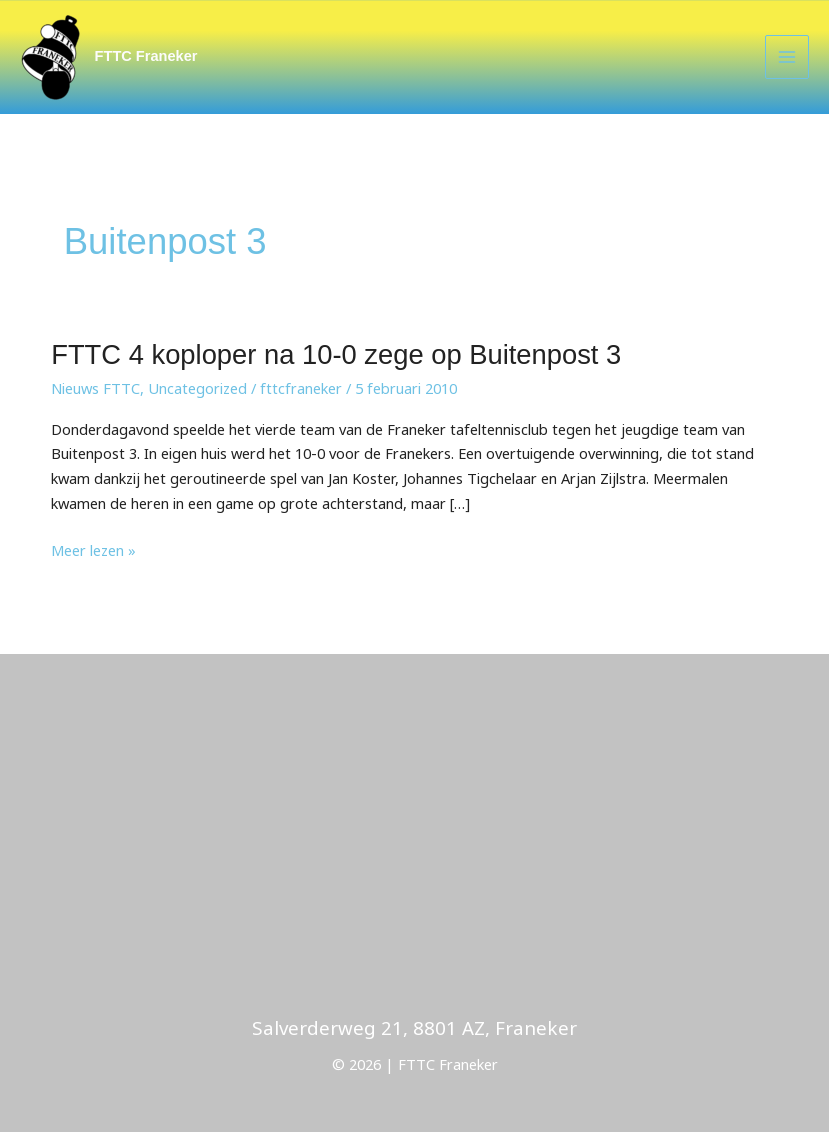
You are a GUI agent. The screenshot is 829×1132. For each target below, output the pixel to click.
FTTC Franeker (146, 56)
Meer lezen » (93, 550)
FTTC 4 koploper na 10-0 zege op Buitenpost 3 (336, 354)
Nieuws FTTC (95, 388)
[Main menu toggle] (787, 57)
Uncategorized (197, 388)
